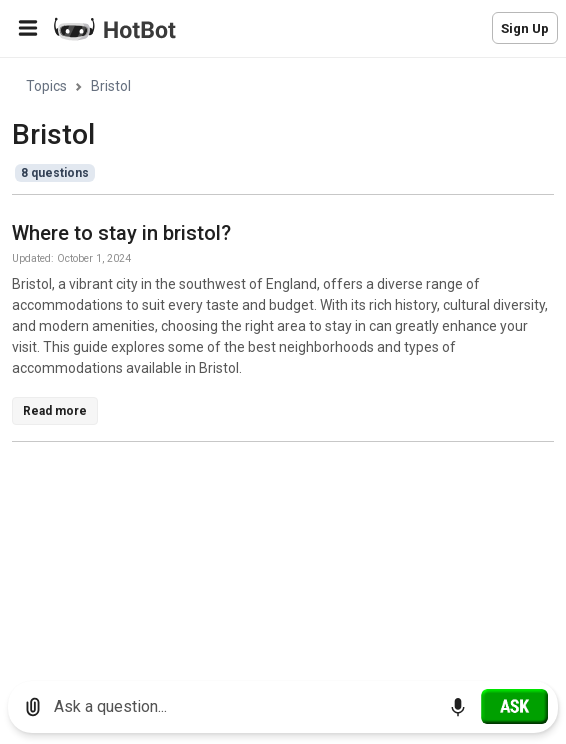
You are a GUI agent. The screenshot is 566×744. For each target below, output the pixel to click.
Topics (46, 86)
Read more (55, 411)
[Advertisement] (289, 598)
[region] (283, 362)
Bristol (111, 86)
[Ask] (514, 706)
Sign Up (525, 28)
